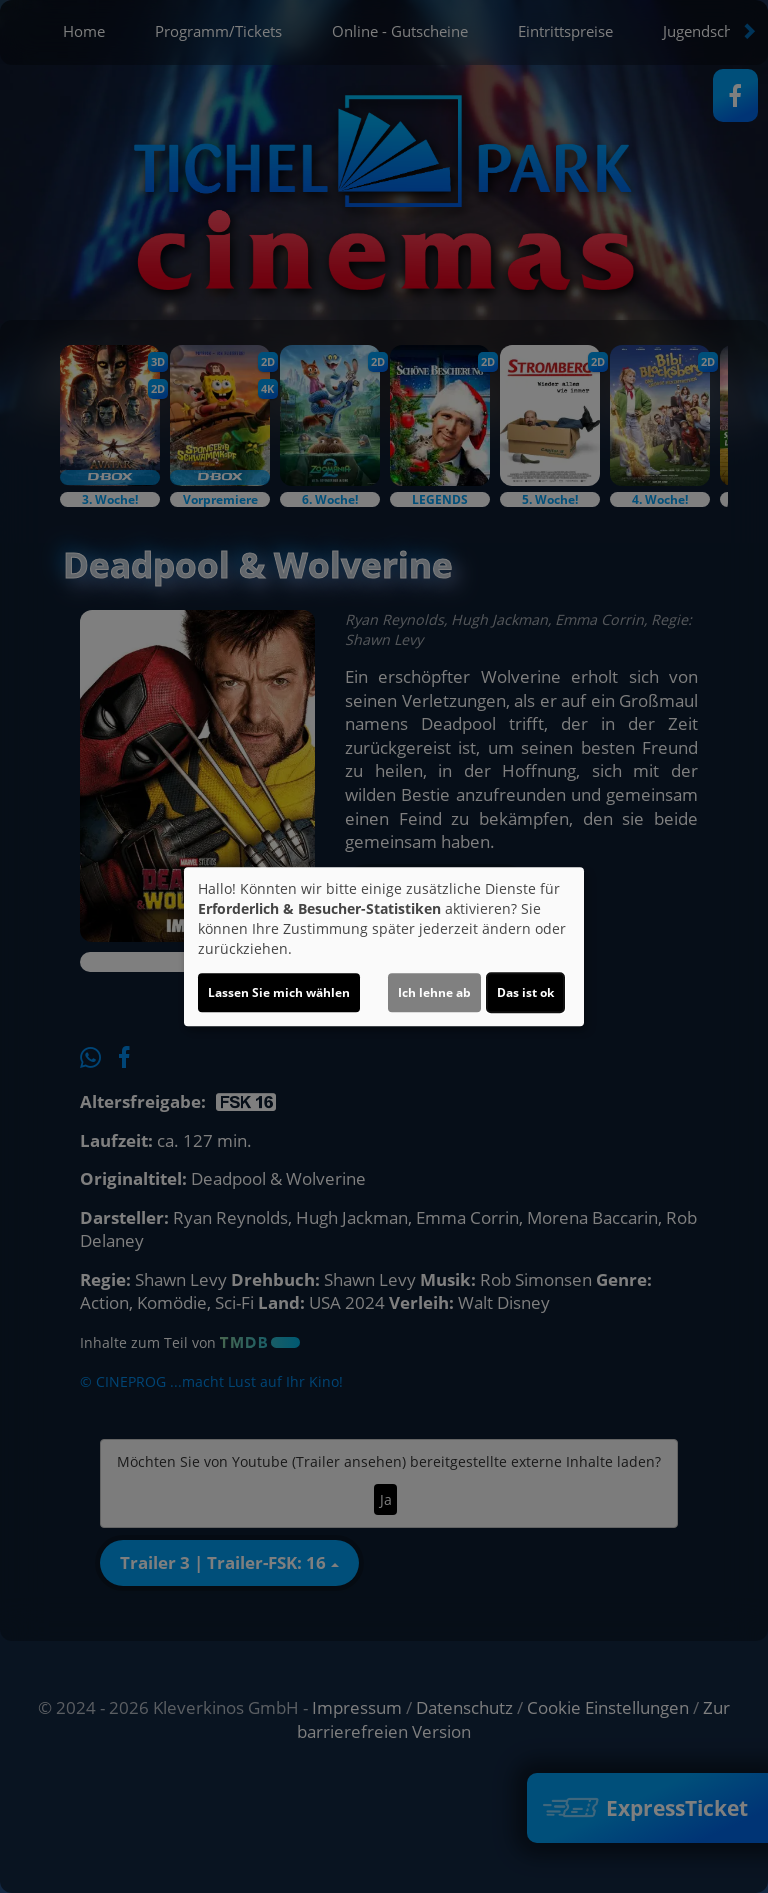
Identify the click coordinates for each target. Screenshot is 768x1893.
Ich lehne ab (434, 992)
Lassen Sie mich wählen (279, 992)
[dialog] (384, 947)
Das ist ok (525, 992)
